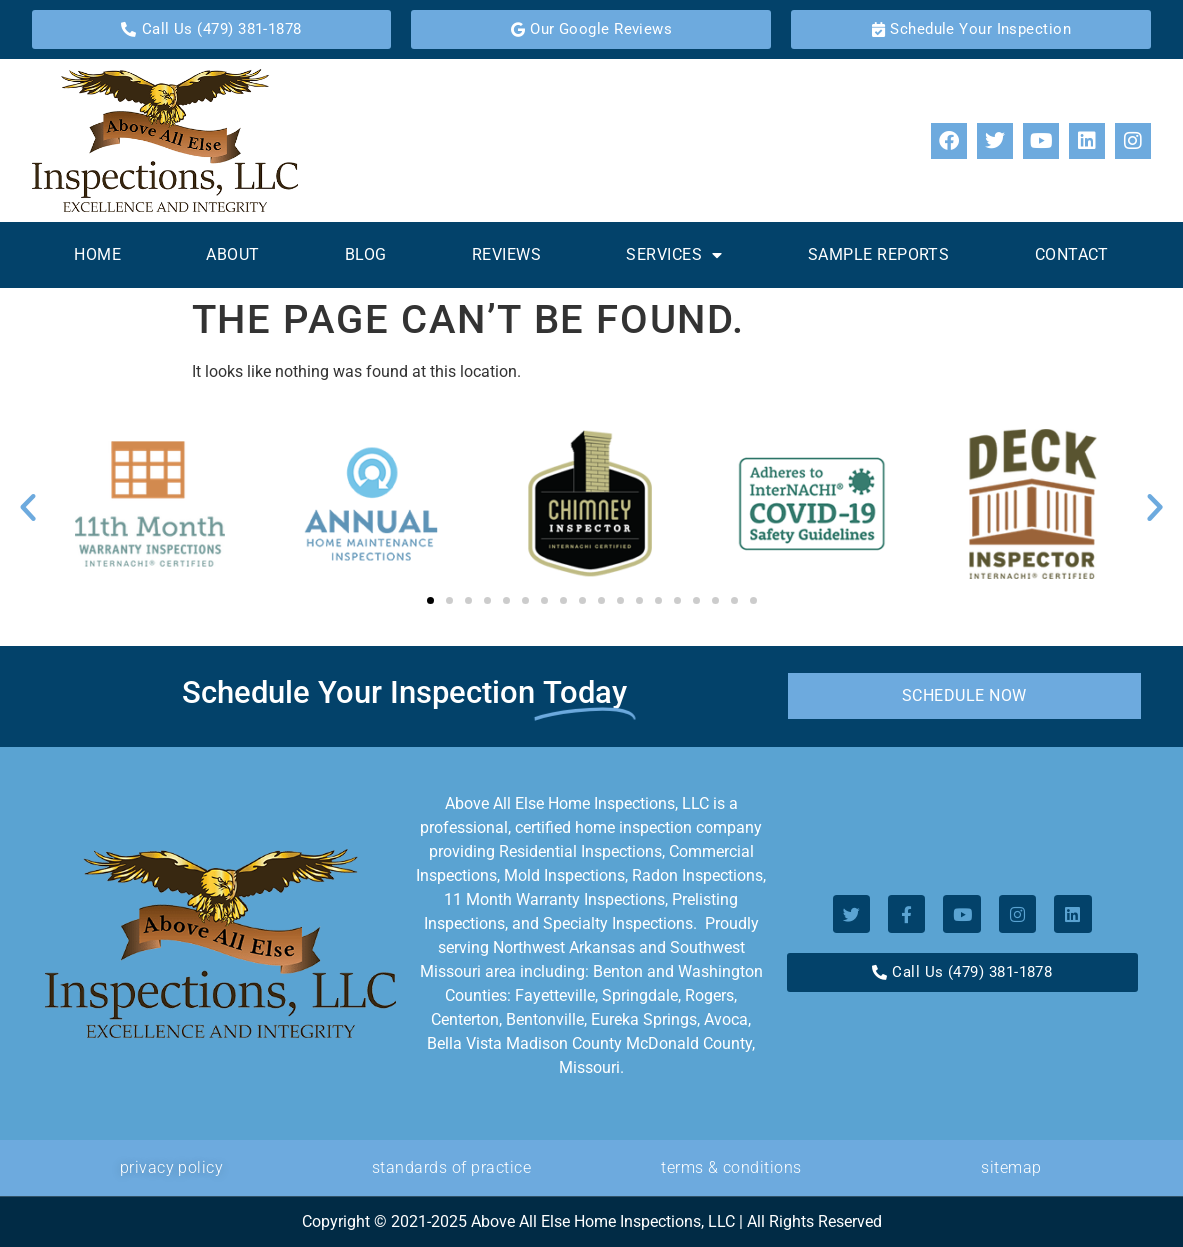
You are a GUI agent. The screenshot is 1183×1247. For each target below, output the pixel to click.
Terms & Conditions (731, 1167)
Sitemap (1011, 1167)
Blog (366, 254)
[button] (28, 507)
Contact (1072, 254)
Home (97, 254)
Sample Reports (879, 254)
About (232, 254)
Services (674, 255)
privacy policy (172, 1167)
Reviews (506, 254)
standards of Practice (451, 1167)
